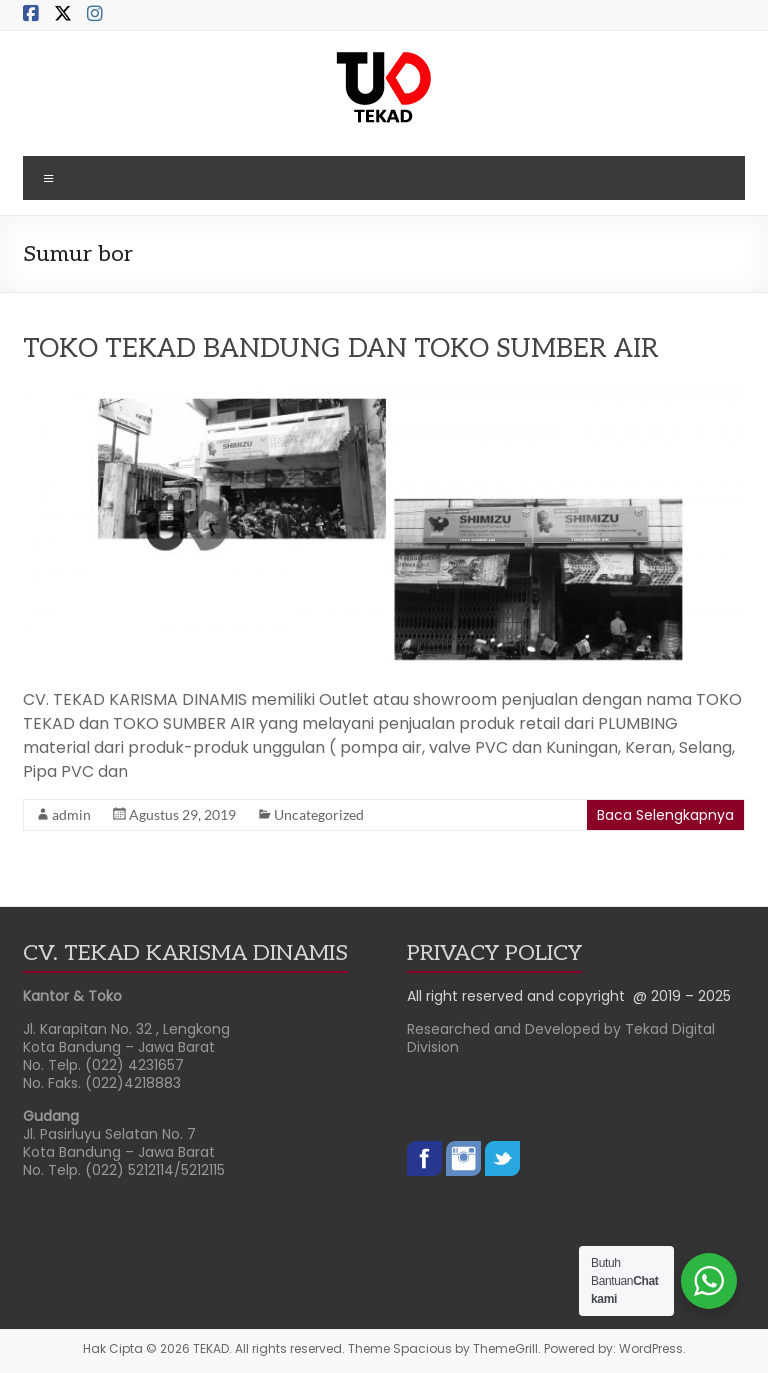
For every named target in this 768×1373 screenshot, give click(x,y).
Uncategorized (319, 814)
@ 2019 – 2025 (682, 996)
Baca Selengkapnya (665, 815)
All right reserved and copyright (520, 996)
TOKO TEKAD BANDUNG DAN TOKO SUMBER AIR (341, 349)
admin (71, 814)
